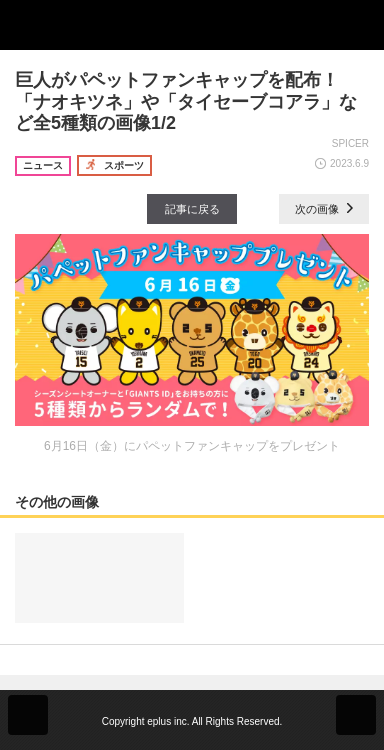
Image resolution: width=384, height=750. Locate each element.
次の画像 (324, 209)
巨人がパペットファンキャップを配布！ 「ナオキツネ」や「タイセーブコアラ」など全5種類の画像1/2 (186, 101)
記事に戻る (192, 209)
